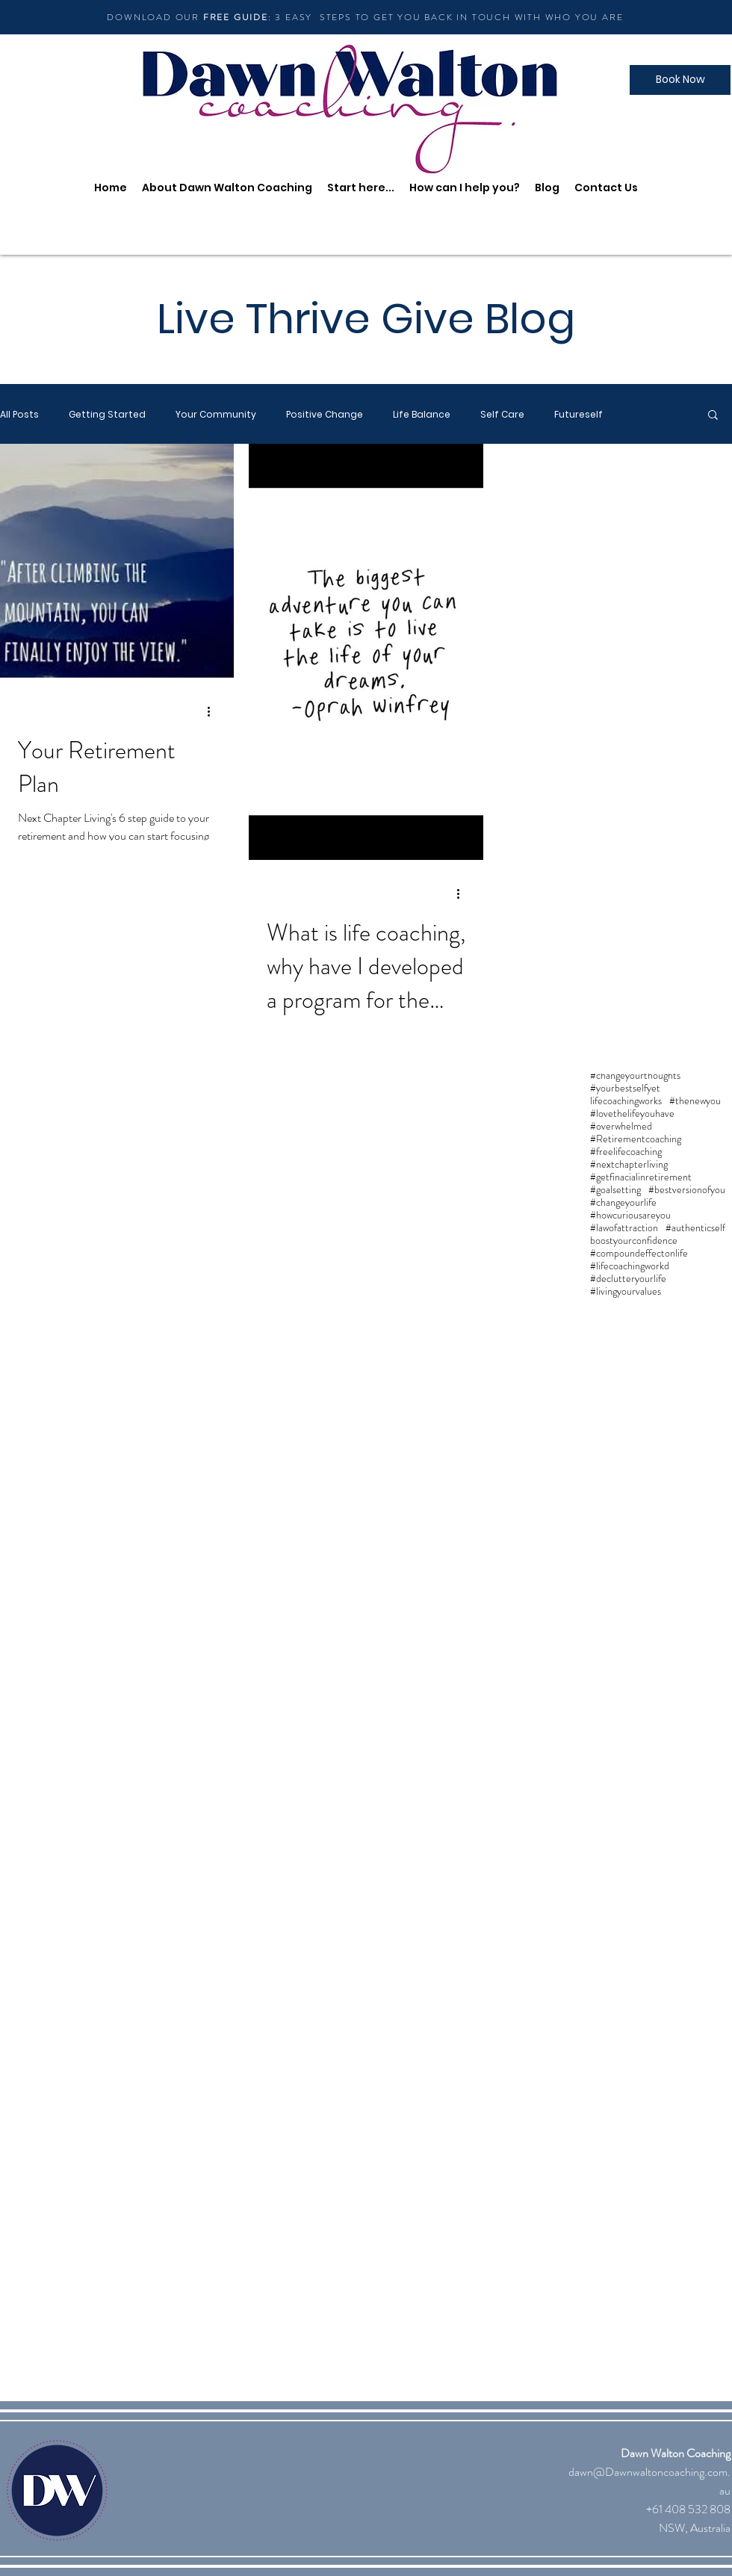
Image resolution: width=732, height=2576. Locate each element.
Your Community (216, 414)
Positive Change (324, 414)
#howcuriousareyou (630, 1215)
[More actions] (214, 711)
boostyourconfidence (633, 1240)
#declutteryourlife (628, 1278)
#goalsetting (615, 1189)
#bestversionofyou (686, 1189)
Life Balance (421, 414)
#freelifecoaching (626, 1151)
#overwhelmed (621, 1126)
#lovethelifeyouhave (632, 1113)
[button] (713, 416)
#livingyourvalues (625, 1291)
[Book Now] (680, 80)
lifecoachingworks (626, 1101)
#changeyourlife (623, 1202)
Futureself (578, 414)
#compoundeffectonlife (639, 1253)
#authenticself (695, 1228)
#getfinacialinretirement (641, 1177)
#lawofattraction (624, 1228)
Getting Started (107, 414)
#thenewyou (695, 1101)
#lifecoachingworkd (629, 1266)
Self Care (502, 414)
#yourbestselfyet (625, 1088)
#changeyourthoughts (635, 1075)
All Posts (19, 414)
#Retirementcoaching (635, 1139)
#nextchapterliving (629, 1164)
